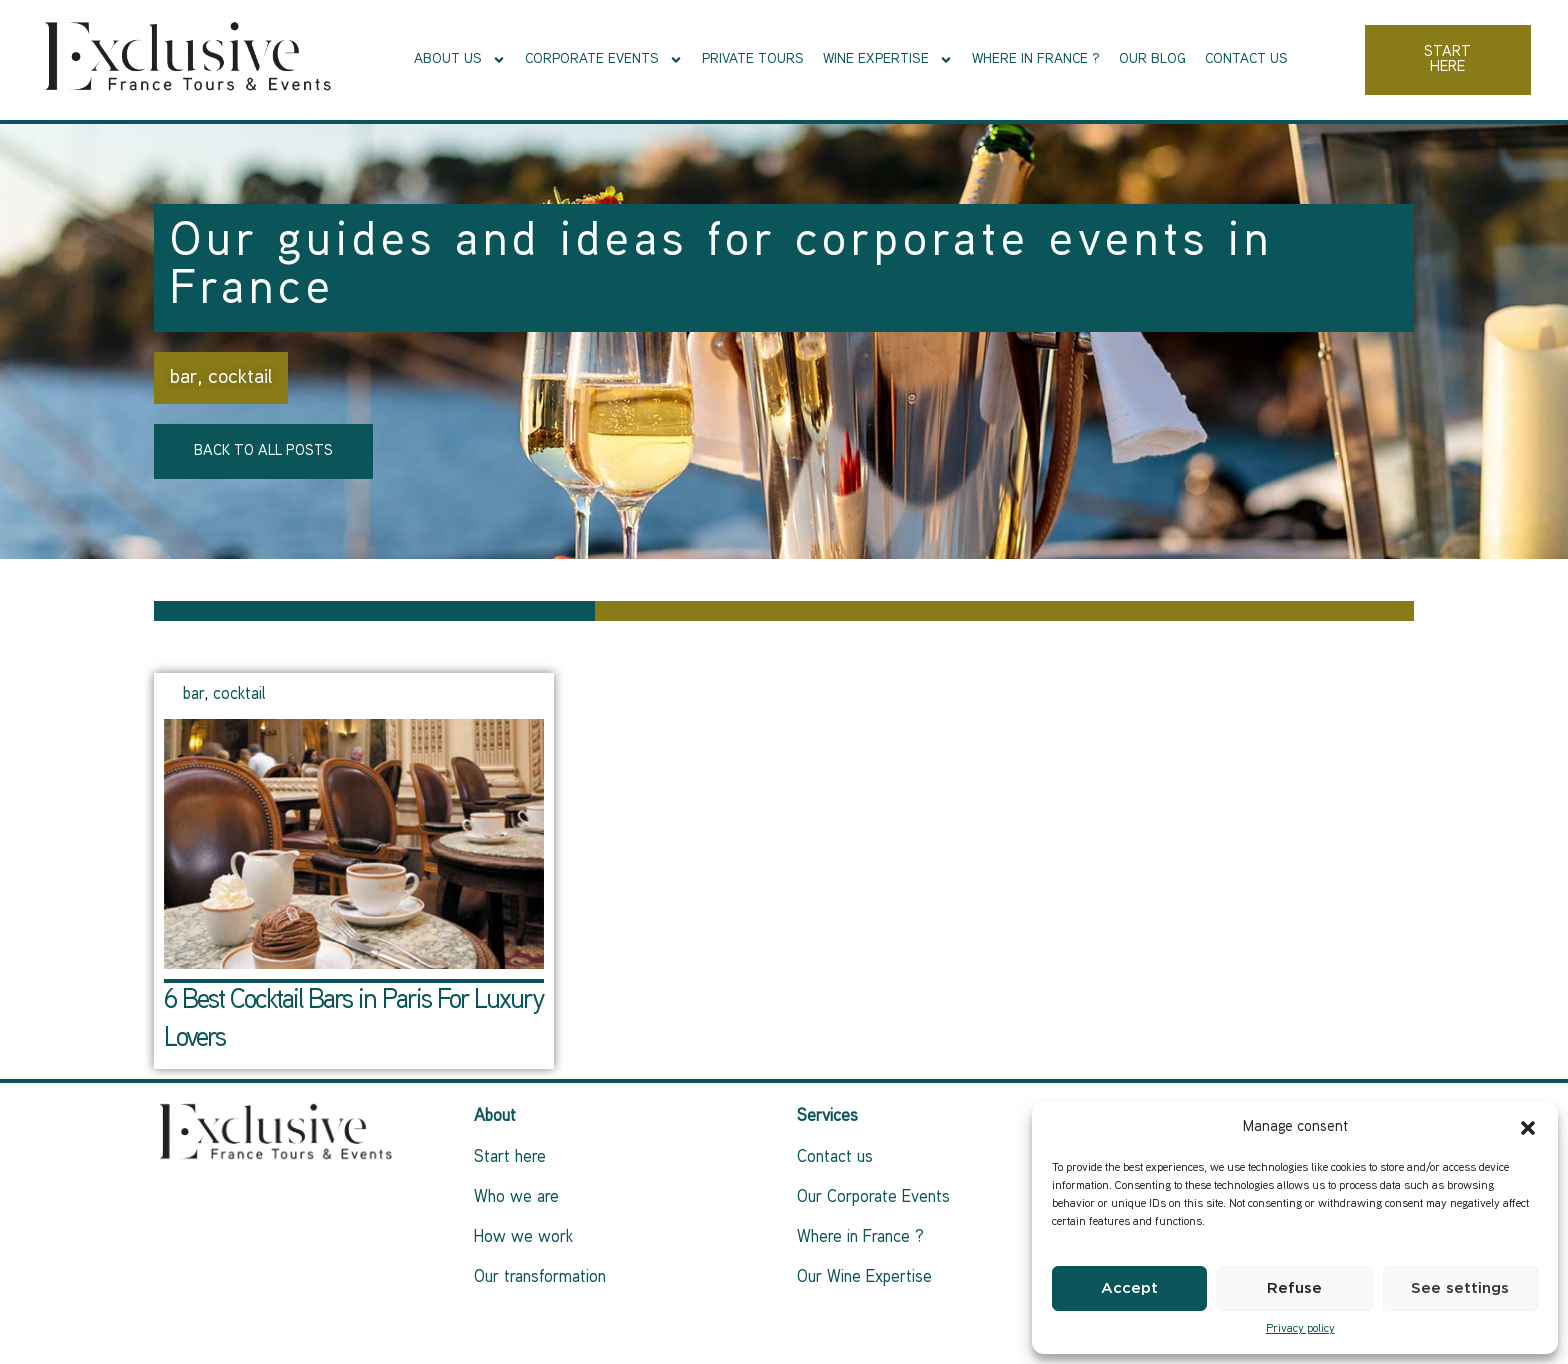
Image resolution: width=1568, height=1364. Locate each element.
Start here (510, 1158)
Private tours (753, 59)
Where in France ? (1036, 59)
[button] (1528, 1128)
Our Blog (1152, 59)
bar (184, 378)
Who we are (516, 1198)
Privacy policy (1300, 1329)
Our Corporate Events (873, 1198)
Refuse (1294, 1288)
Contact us (1246, 59)
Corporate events (604, 60)
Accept (1129, 1288)
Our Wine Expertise (864, 1278)
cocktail (240, 378)
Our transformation (540, 1278)
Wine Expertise (888, 60)
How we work (523, 1238)
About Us (460, 60)
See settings (1460, 1288)
